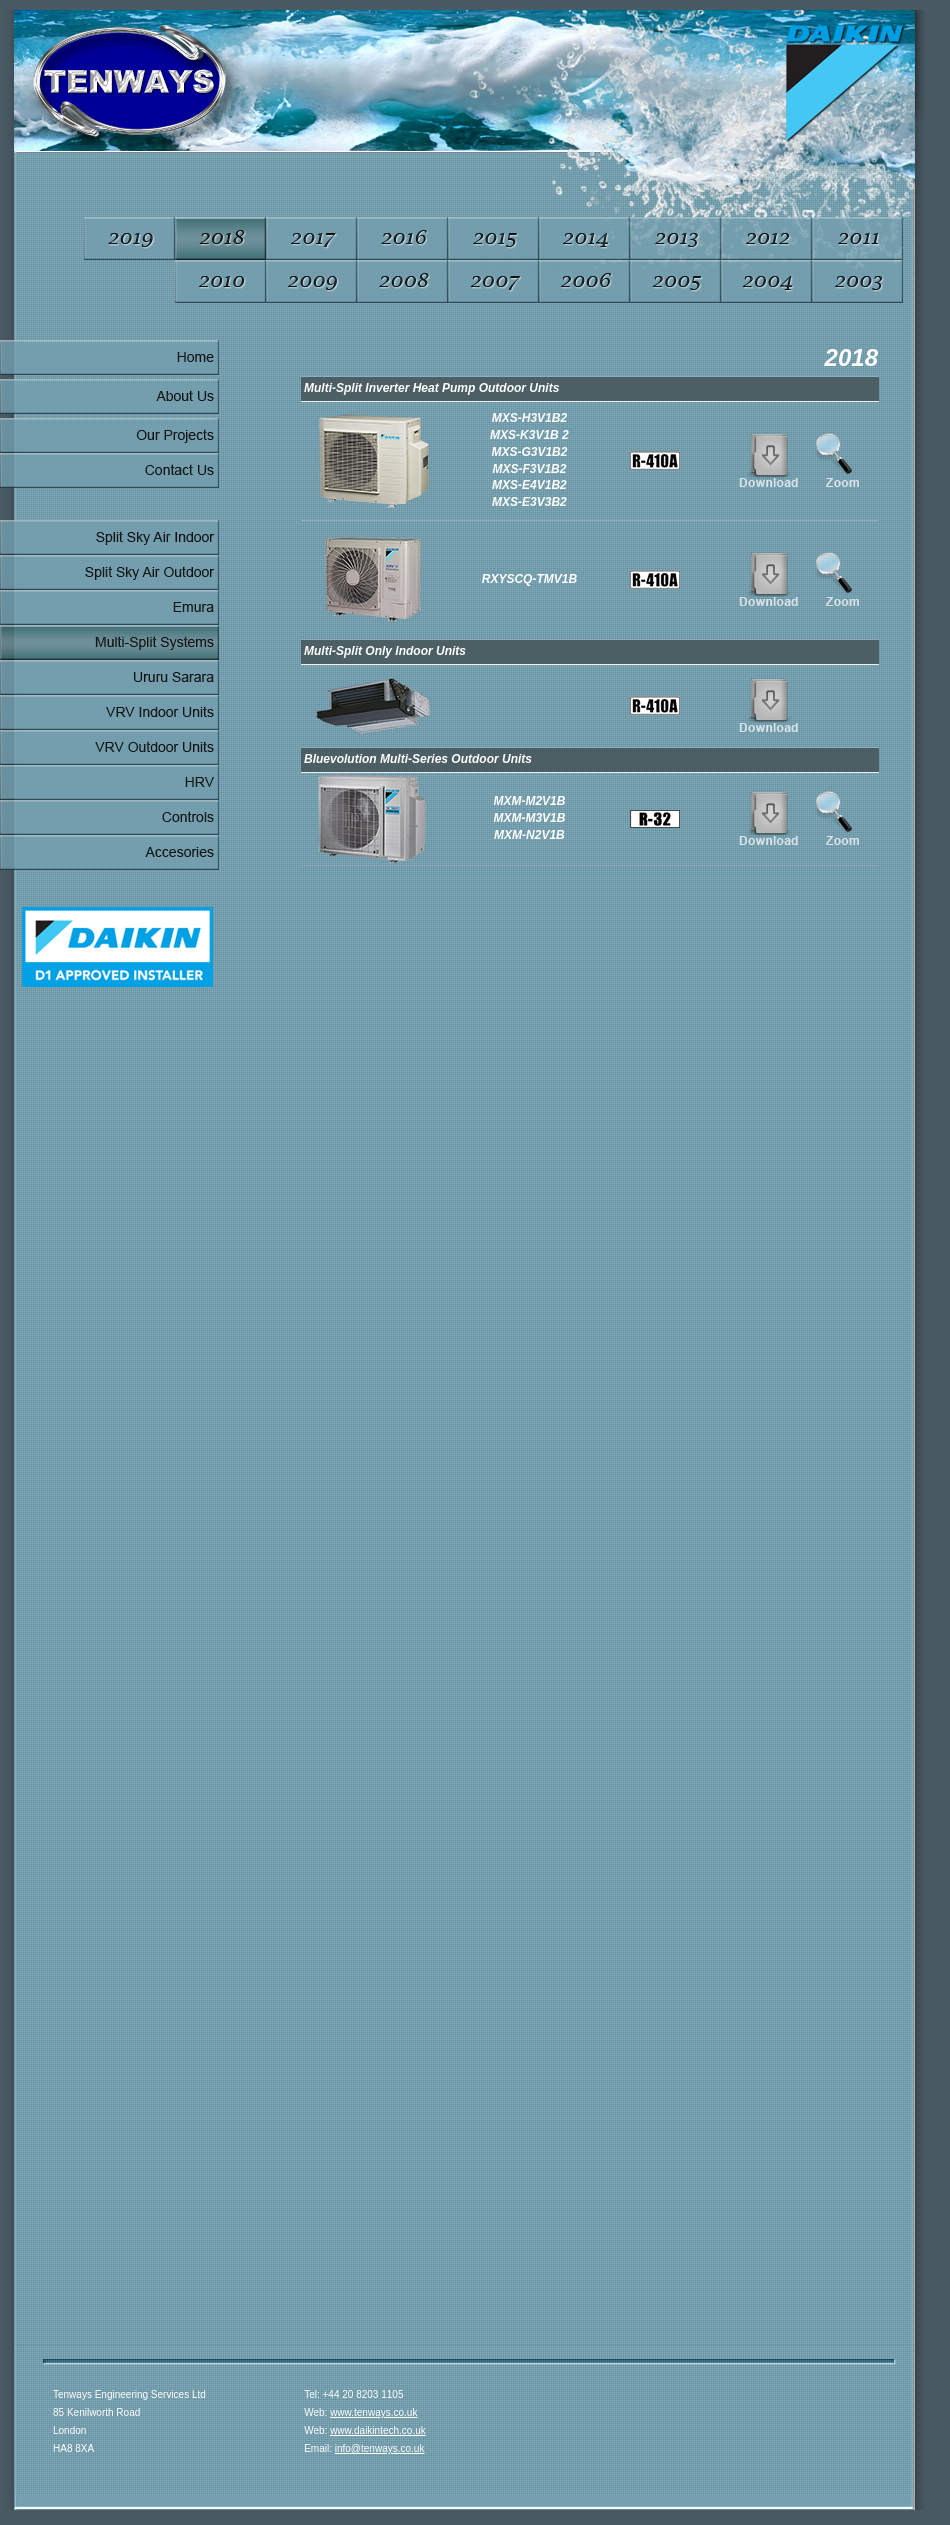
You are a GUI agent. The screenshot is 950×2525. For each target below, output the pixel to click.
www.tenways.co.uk (373, 2412)
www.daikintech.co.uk (378, 2430)
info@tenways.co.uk (380, 2448)
